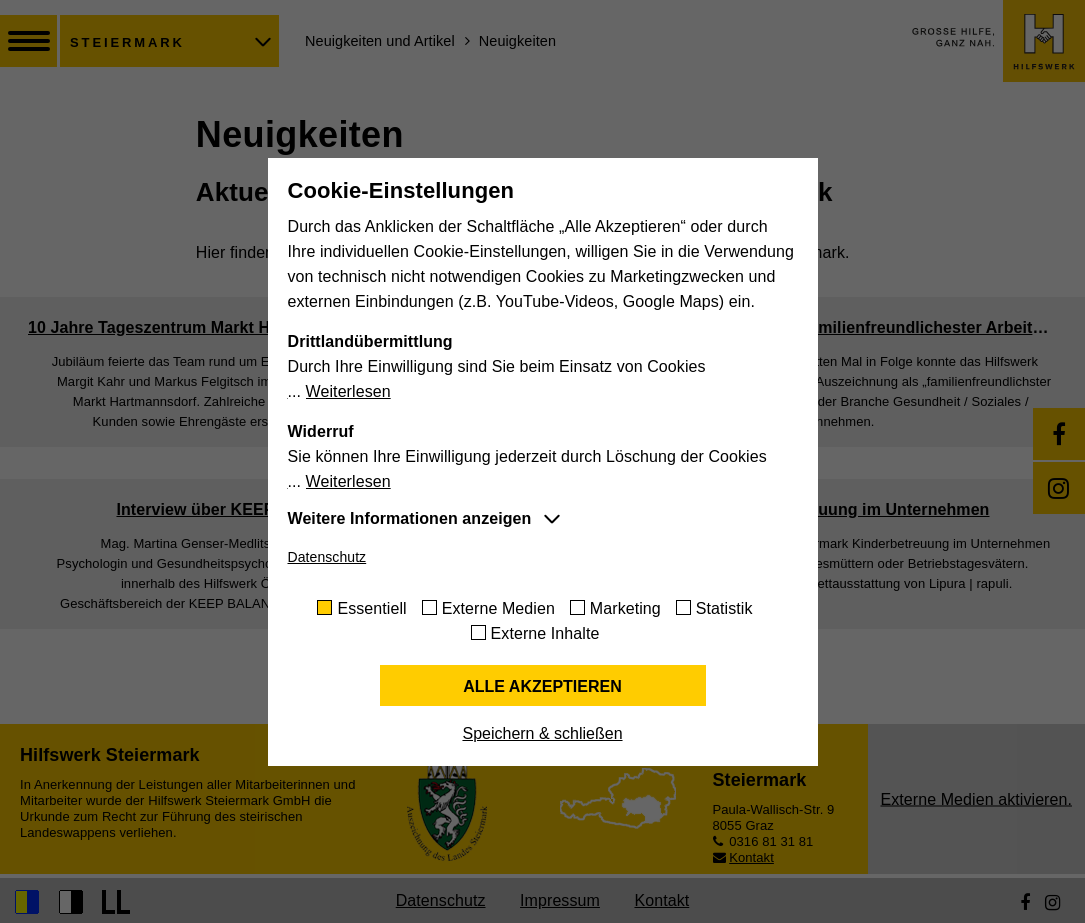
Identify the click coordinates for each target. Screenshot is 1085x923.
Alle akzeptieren (542, 686)
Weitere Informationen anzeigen (410, 518)
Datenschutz (327, 557)
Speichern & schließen (542, 733)
